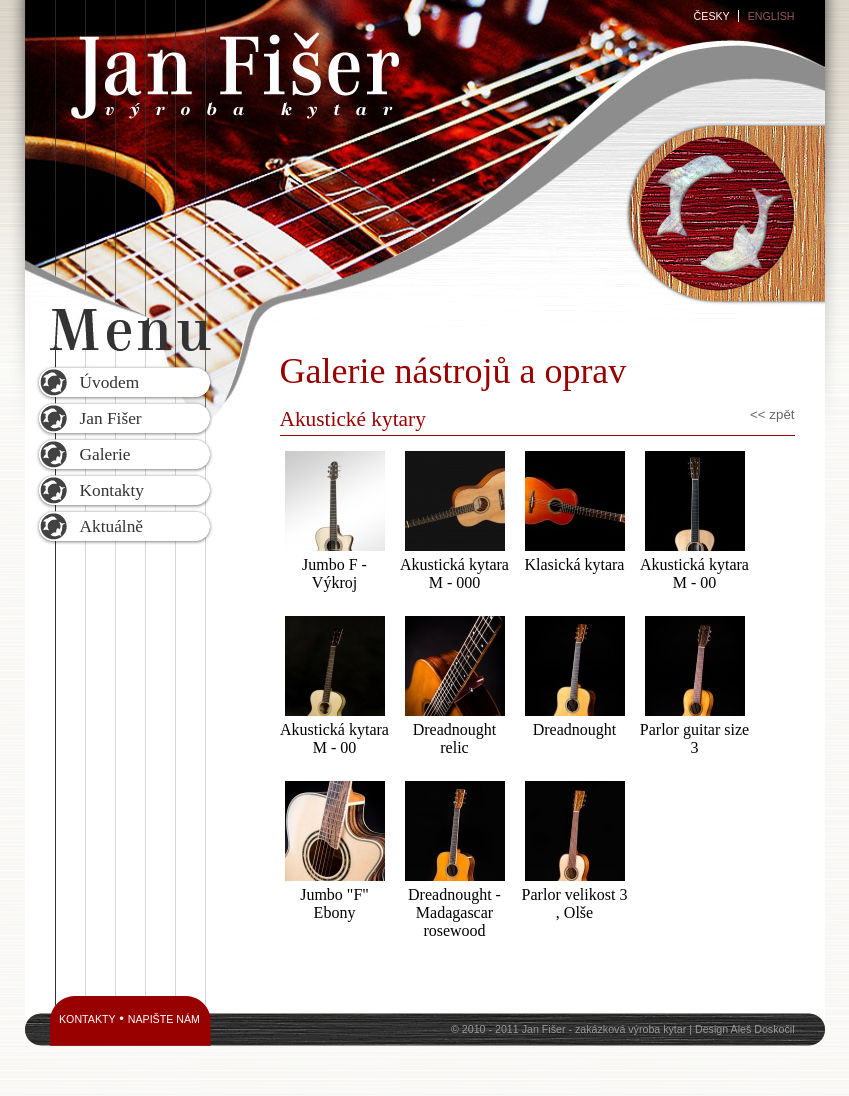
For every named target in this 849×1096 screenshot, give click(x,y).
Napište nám (164, 1019)
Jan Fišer (111, 418)
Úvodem (110, 382)
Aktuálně (112, 526)
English (771, 16)
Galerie (105, 454)
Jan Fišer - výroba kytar (232, 75)
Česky (712, 16)
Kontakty (112, 490)
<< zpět (772, 414)
